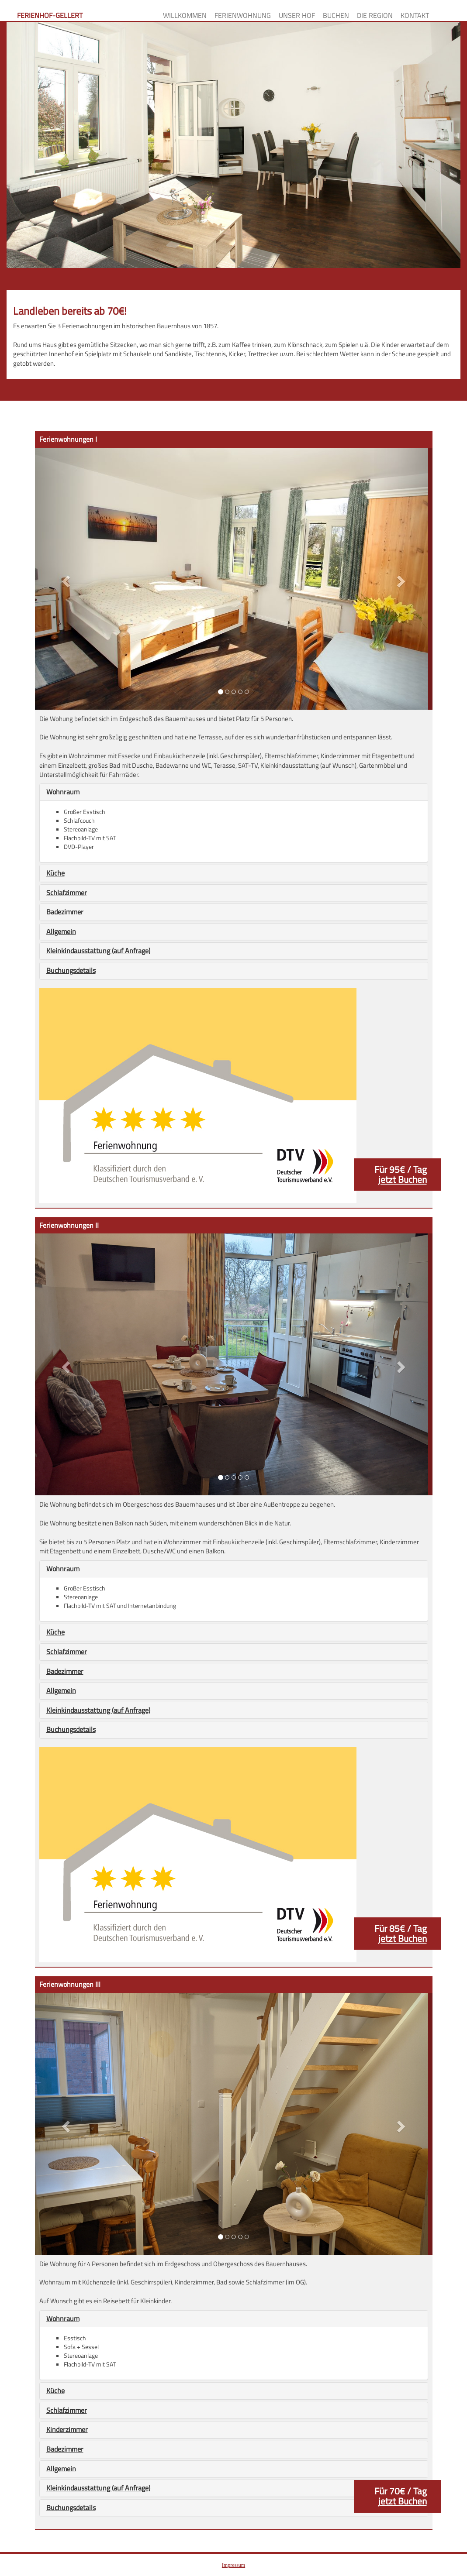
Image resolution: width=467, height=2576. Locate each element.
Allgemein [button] (61, 931)
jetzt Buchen (402, 1179)
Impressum (233, 2565)
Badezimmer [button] (64, 912)
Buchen (336, 15)
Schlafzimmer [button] (66, 892)
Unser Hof (297, 15)
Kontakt (415, 15)
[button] (65, 579)
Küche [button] (55, 873)
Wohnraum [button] (63, 792)
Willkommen (185, 15)
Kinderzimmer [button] (67, 2429)
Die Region (375, 15)
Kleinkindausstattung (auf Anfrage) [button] (98, 950)
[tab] (234, 792)
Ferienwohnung (242, 15)
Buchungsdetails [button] (71, 970)
